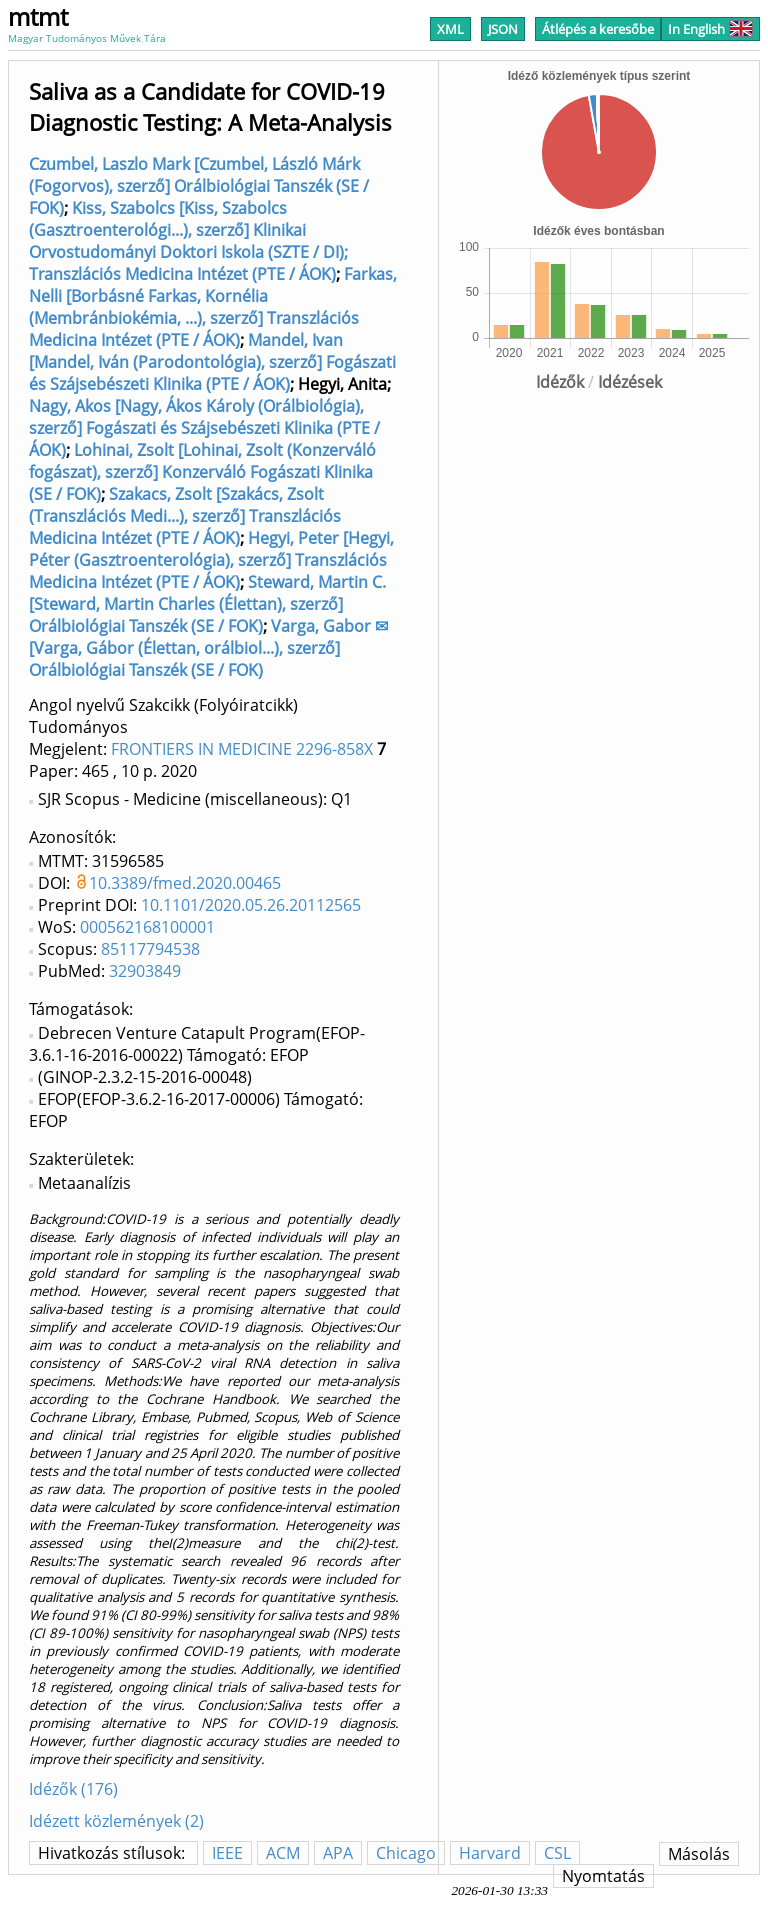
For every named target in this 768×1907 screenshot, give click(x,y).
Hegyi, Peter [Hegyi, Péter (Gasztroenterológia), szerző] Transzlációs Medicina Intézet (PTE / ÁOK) (211, 560)
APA (338, 1853)
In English (710, 29)
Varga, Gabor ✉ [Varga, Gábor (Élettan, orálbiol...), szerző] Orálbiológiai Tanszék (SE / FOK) (208, 648)
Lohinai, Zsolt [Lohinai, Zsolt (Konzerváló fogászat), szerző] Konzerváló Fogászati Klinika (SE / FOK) (202, 472)
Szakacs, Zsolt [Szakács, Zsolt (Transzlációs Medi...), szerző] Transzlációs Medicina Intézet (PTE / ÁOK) (185, 516)
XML (450, 29)
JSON (503, 29)
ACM (283, 1853)
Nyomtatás (603, 1876)
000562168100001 (147, 927)
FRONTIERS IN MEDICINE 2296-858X (242, 749)
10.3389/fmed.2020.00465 (185, 883)
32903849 (145, 971)
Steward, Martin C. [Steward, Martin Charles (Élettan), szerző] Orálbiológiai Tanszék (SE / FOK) (207, 604)
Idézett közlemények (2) (116, 1821)
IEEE (227, 1853)
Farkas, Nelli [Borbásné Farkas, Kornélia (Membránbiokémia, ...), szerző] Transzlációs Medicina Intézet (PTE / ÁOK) (213, 307)
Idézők (560, 382)
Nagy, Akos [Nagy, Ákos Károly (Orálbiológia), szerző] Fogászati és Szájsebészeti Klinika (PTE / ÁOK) (204, 428)
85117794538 (150, 949)
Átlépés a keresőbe (598, 29)
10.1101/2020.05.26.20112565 (251, 905)
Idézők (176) (73, 1789)
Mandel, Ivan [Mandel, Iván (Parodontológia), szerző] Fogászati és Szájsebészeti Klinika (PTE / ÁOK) (212, 362)
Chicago (406, 1853)
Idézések (630, 382)
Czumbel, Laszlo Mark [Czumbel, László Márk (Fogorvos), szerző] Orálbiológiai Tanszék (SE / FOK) (199, 186)
